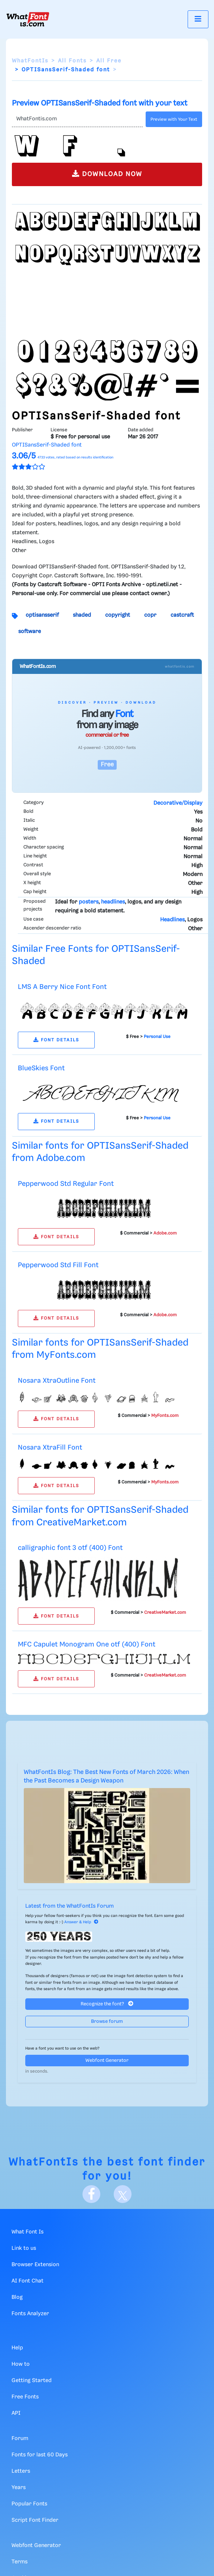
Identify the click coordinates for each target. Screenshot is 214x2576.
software (29, 632)
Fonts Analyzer (30, 2314)
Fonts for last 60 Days (40, 2455)
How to (21, 2364)
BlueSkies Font (41, 1068)
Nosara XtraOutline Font (56, 1380)
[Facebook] (91, 2194)
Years (19, 2488)
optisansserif (42, 615)
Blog (17, 2297)
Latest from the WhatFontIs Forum (69, 1906)
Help (17, 2348)
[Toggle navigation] (198, 19)
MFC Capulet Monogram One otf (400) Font (86, 1644)
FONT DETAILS (56, 1040)
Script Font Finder (35, 2520)
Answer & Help (81, 1922)
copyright (117, 615)
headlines (113, 902)
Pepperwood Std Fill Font (58, 1265)
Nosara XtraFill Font (50, 1447)
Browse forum (107, 2021)
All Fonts (72, 61)
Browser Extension (35, 2265)
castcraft (182, 615)
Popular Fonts (29, 2504)
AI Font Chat (27, 2281)
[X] (123, 2194)
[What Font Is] (28, 19)
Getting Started (32, 2381)
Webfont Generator (107, 2060)
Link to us (24, 2248)
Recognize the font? (107, 2003)
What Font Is (27, 2232)
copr (150, 615)
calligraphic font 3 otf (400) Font (70, 1547)
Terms (19, 2562)
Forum (20, 2439)
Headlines (172, 920)
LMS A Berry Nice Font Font (62, 986)
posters (88, 902)
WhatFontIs (30, 61)
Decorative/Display (177, 803)
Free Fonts (25, 2397)
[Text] (77, 119)
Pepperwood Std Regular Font (66, 1183)
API (16, 2413)
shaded (82, 615)
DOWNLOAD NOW (107, 174)
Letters (21, 2471)
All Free (108, 61)
